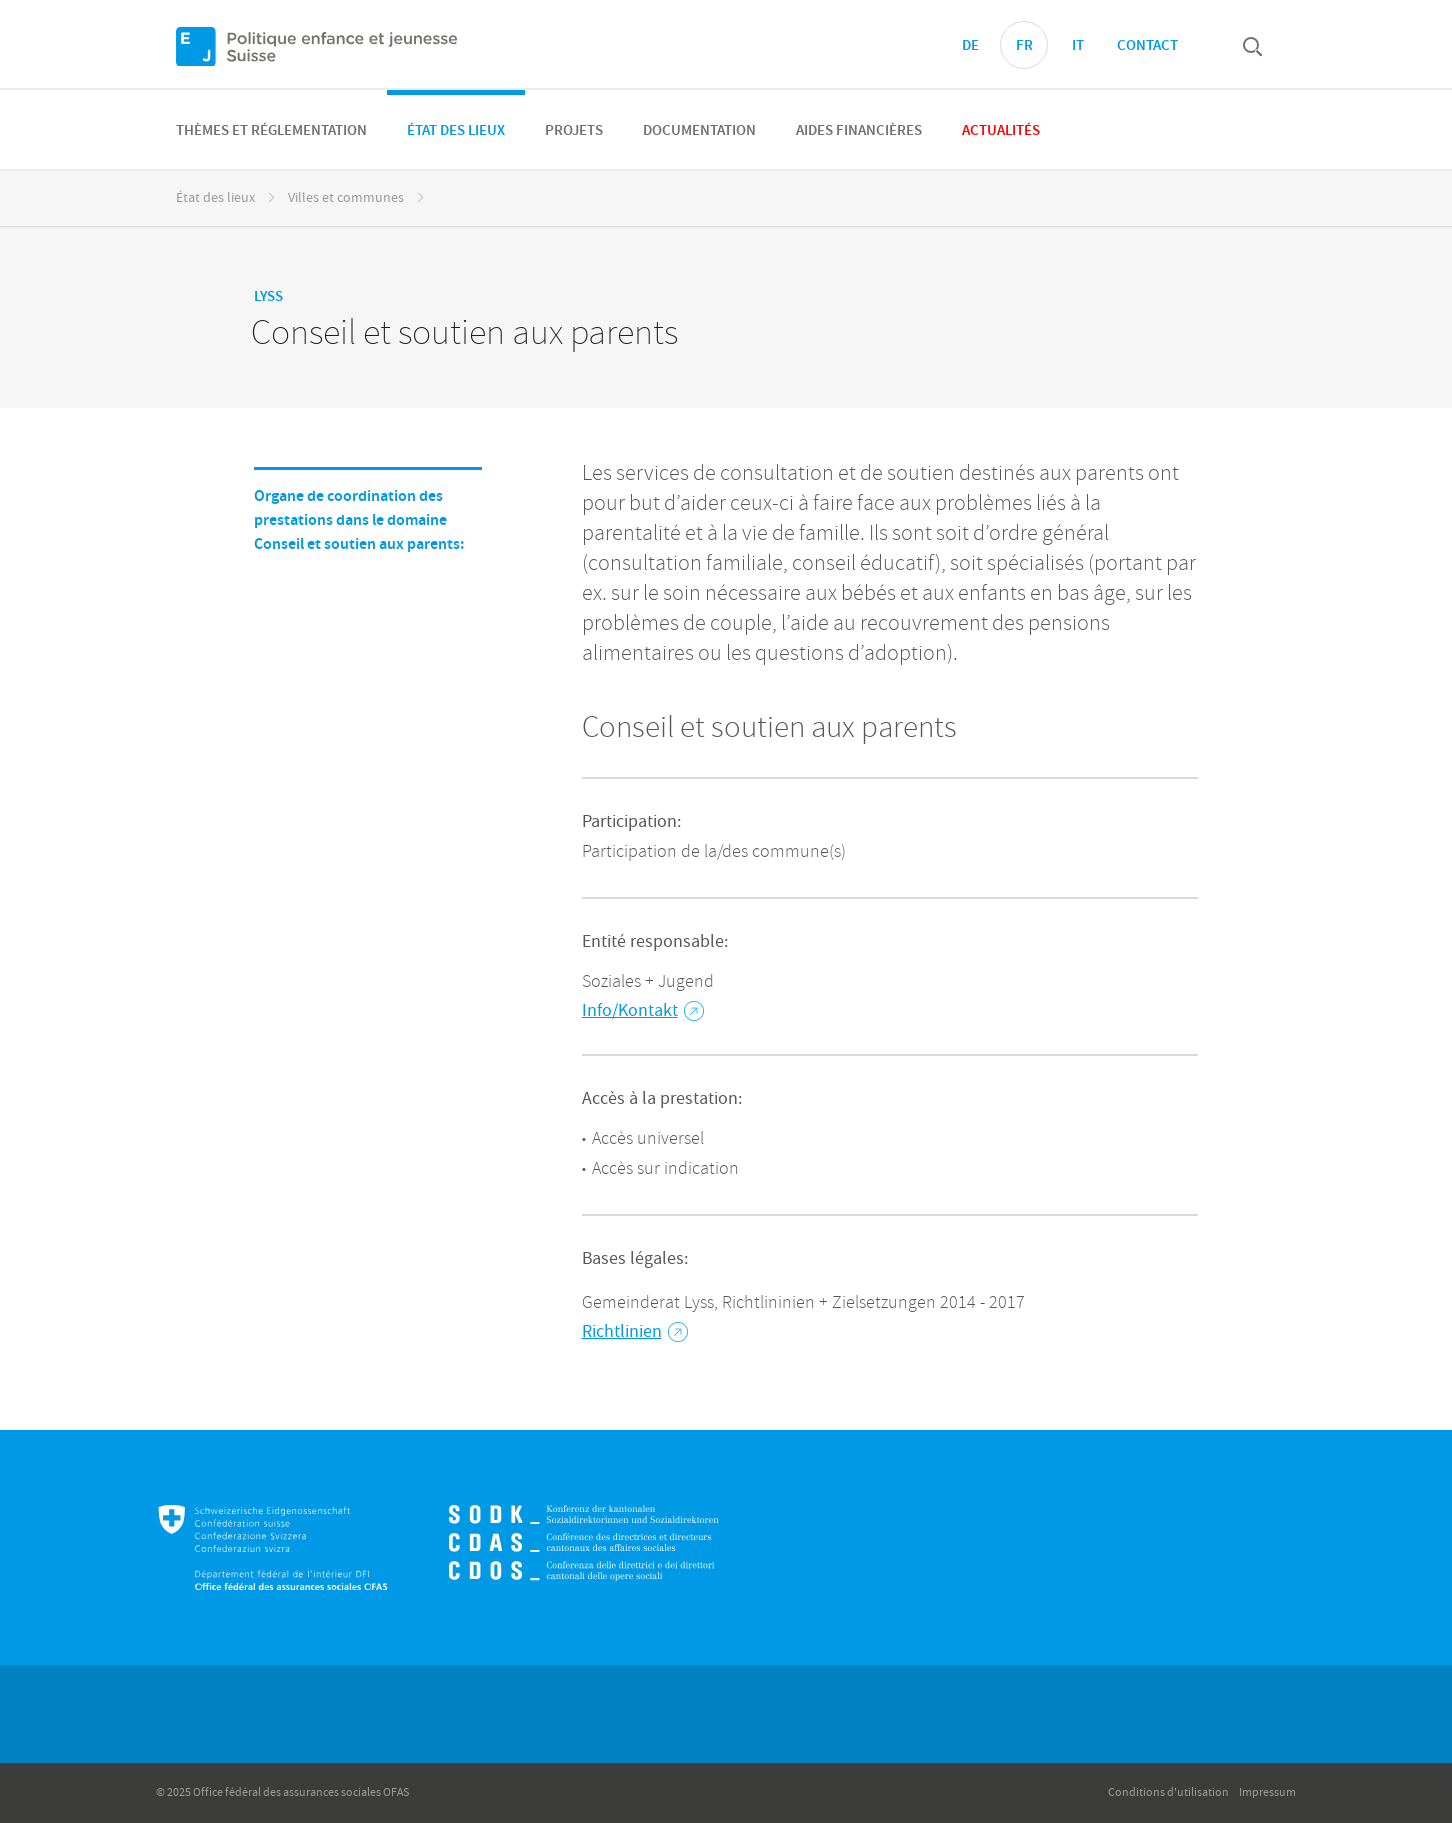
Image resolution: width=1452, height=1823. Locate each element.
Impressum (1267, 1792)
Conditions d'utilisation (1168, 1792)
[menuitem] (271, 129)
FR (1024, 46)
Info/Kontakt (643, 1010)
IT (1078, 46)
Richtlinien (635, 1331)
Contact (1147, 46)
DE (970, 46)
